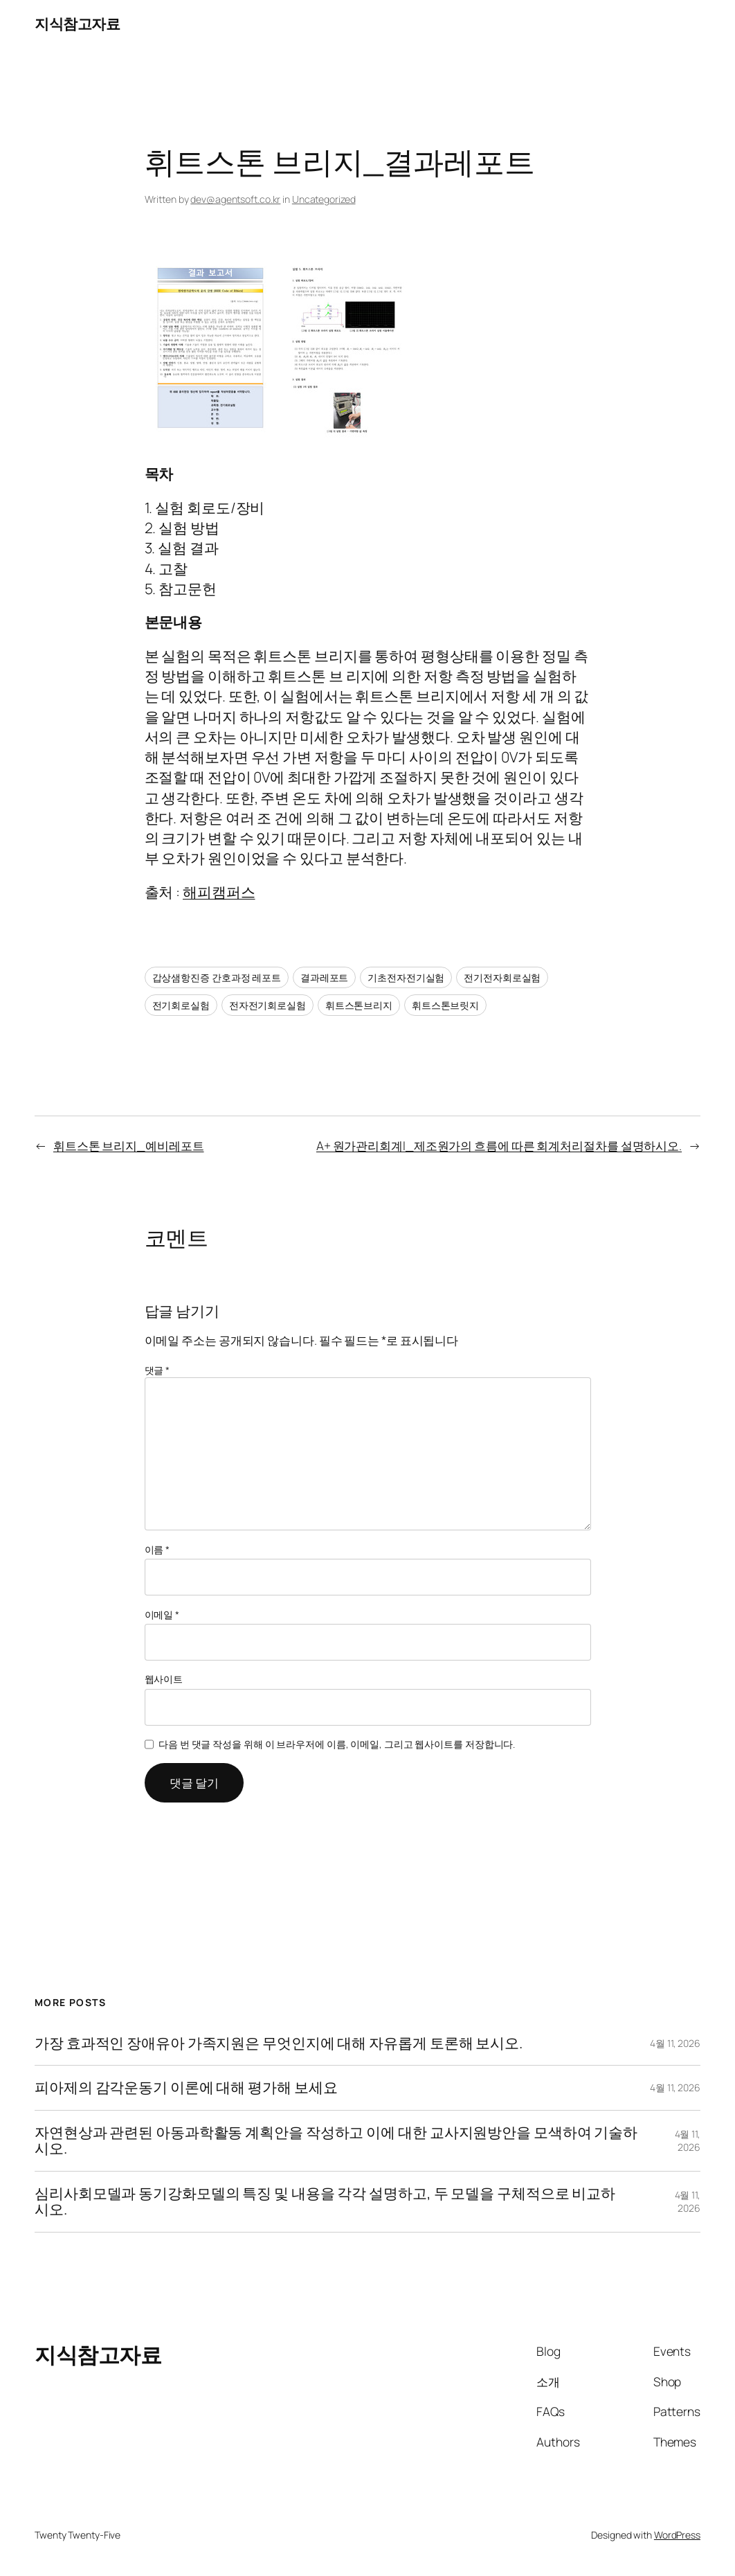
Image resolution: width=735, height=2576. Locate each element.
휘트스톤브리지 (358, 1005)
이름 (157, 1549)
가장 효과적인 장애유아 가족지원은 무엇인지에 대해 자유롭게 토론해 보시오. (279, 2043)
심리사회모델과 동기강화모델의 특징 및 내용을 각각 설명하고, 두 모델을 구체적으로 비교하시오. (325, 2201)
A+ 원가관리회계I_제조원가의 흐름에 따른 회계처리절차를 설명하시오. (499, 1145)
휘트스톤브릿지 (445, 1005)
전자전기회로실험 (267, 1005)
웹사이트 (164, 1678)
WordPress (677, 2534)
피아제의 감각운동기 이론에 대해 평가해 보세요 (186, 2087)
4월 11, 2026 (675, 2043)
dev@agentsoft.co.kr (235, 199)
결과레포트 (324, 977)
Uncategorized (324, 199)
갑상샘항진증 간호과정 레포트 (217, 977)
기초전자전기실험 (406, 977)
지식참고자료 (77, 23)
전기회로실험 (181, 1005)
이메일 (162, 1614)
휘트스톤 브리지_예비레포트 (128, 1145)
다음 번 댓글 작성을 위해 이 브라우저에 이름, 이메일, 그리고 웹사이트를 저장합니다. (336, 1744)
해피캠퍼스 (219, 892)
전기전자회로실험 (502, 977)
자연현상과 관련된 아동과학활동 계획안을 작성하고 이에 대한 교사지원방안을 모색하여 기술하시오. (336, 2141)
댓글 (157, 1370)
